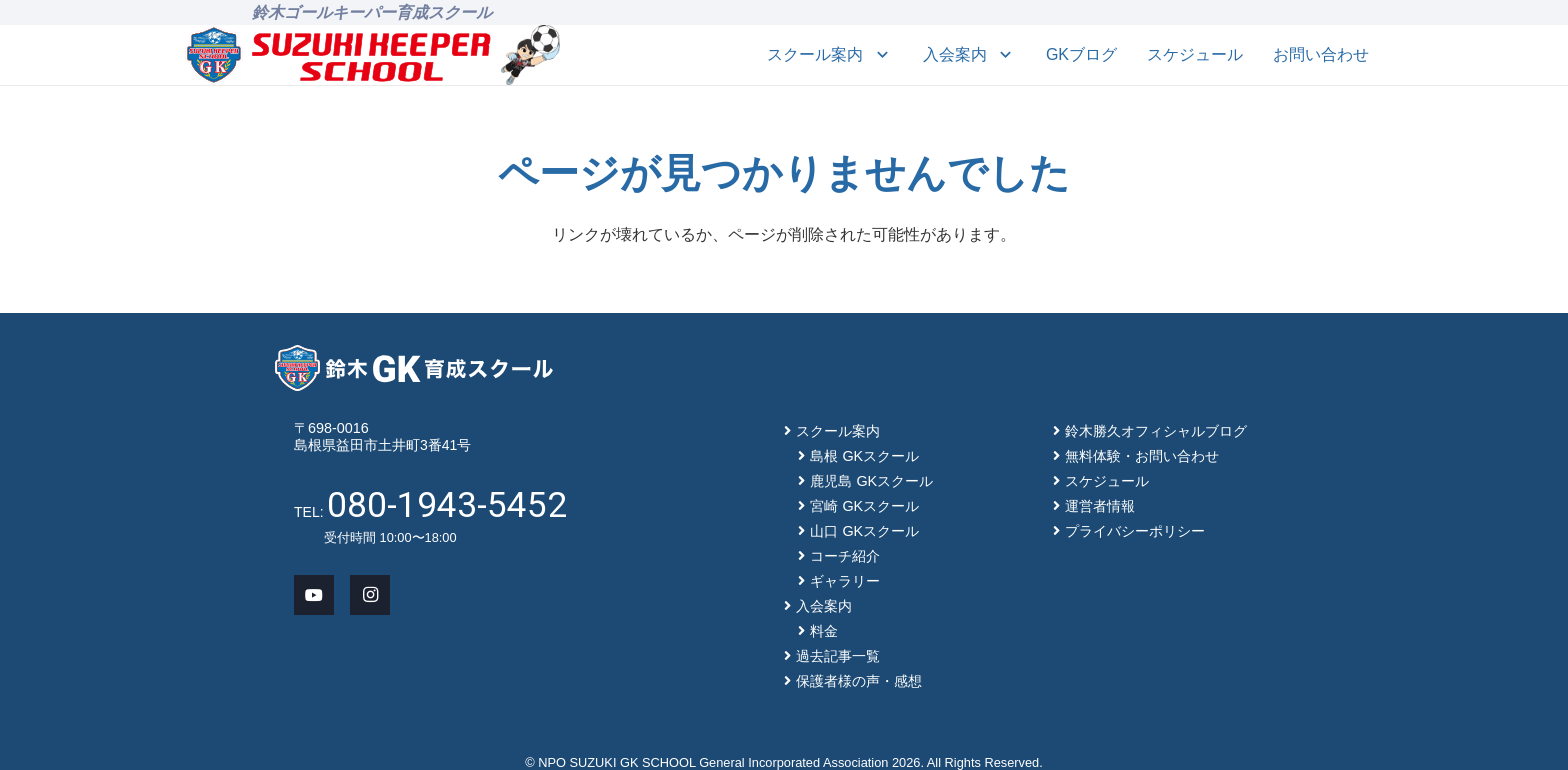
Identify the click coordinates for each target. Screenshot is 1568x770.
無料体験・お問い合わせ (1142, 456)
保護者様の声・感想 (859, 681)
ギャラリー (845, 581)
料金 (824, 631)
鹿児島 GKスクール (871, 481)
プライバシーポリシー (1135, 531)
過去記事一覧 (838, 656)
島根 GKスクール (864, 456)
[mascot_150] (530, 55)
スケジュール (1107, 481)
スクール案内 (838, 431)
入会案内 (824, 606)
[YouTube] (314, 595)
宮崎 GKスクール (864, 506)
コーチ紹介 (845, 556)
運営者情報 (1100, 506)
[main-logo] (338, 55)
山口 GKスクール (864, 531)
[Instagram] (370, 595)
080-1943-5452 (447, 505)
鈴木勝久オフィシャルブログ (1156, 431)
